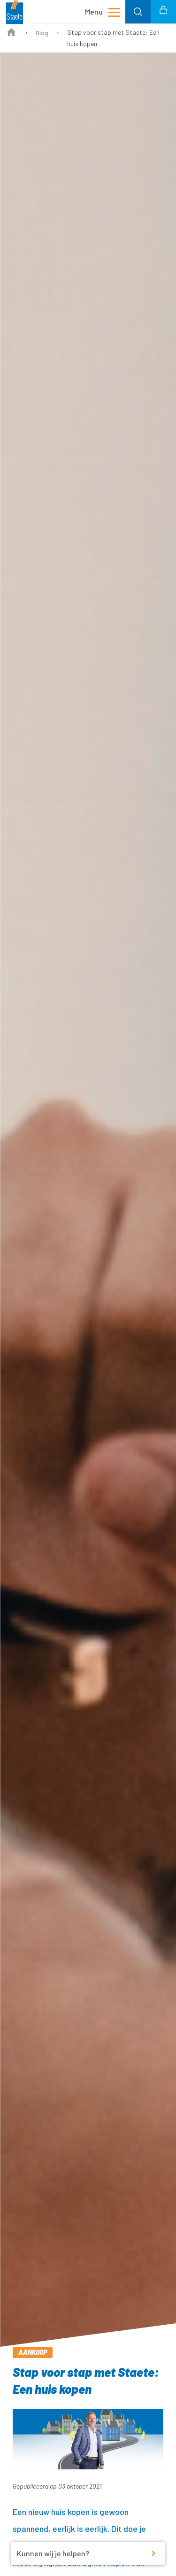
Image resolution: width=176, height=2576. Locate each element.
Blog (42, 33)
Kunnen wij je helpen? (53, 2553)
